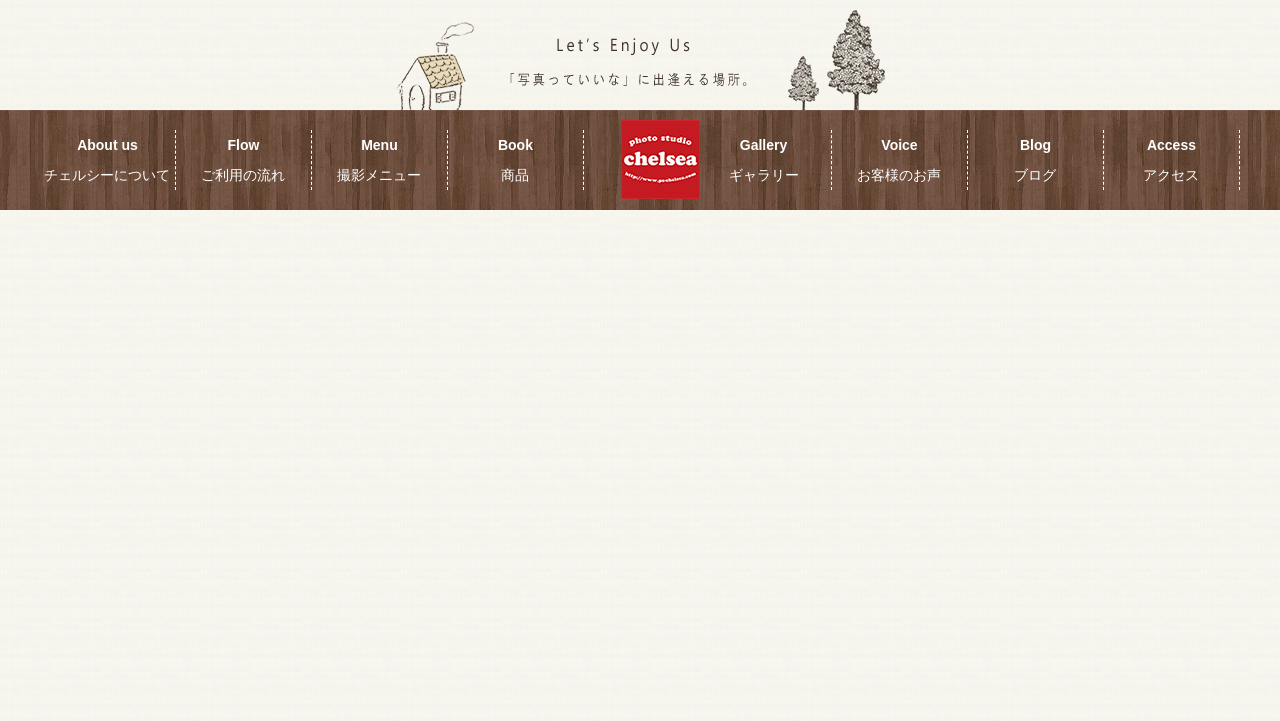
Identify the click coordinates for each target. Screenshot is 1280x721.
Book (515, 160)
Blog (1035, 160)
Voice (899, 160)
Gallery (764, 160)
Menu (379, 160)
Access (1171, 160)
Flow (243, 160)
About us (107, 160)
